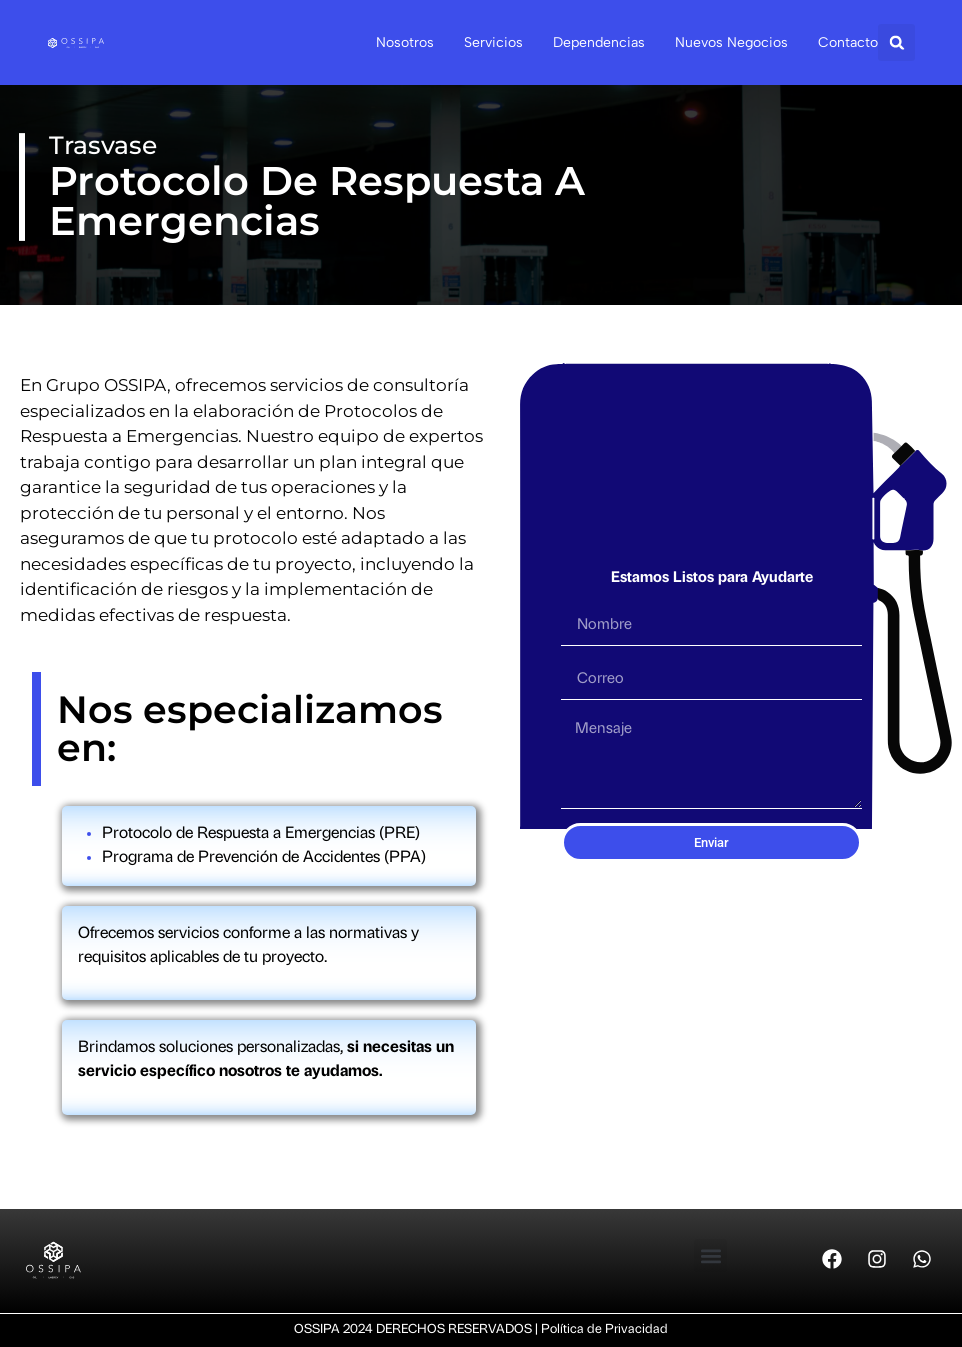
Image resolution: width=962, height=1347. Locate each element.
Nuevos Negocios (731, 42)
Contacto (848, 42)
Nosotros (405, 42)
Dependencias (599, 42)
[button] (896, 42)
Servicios (493, 42)
